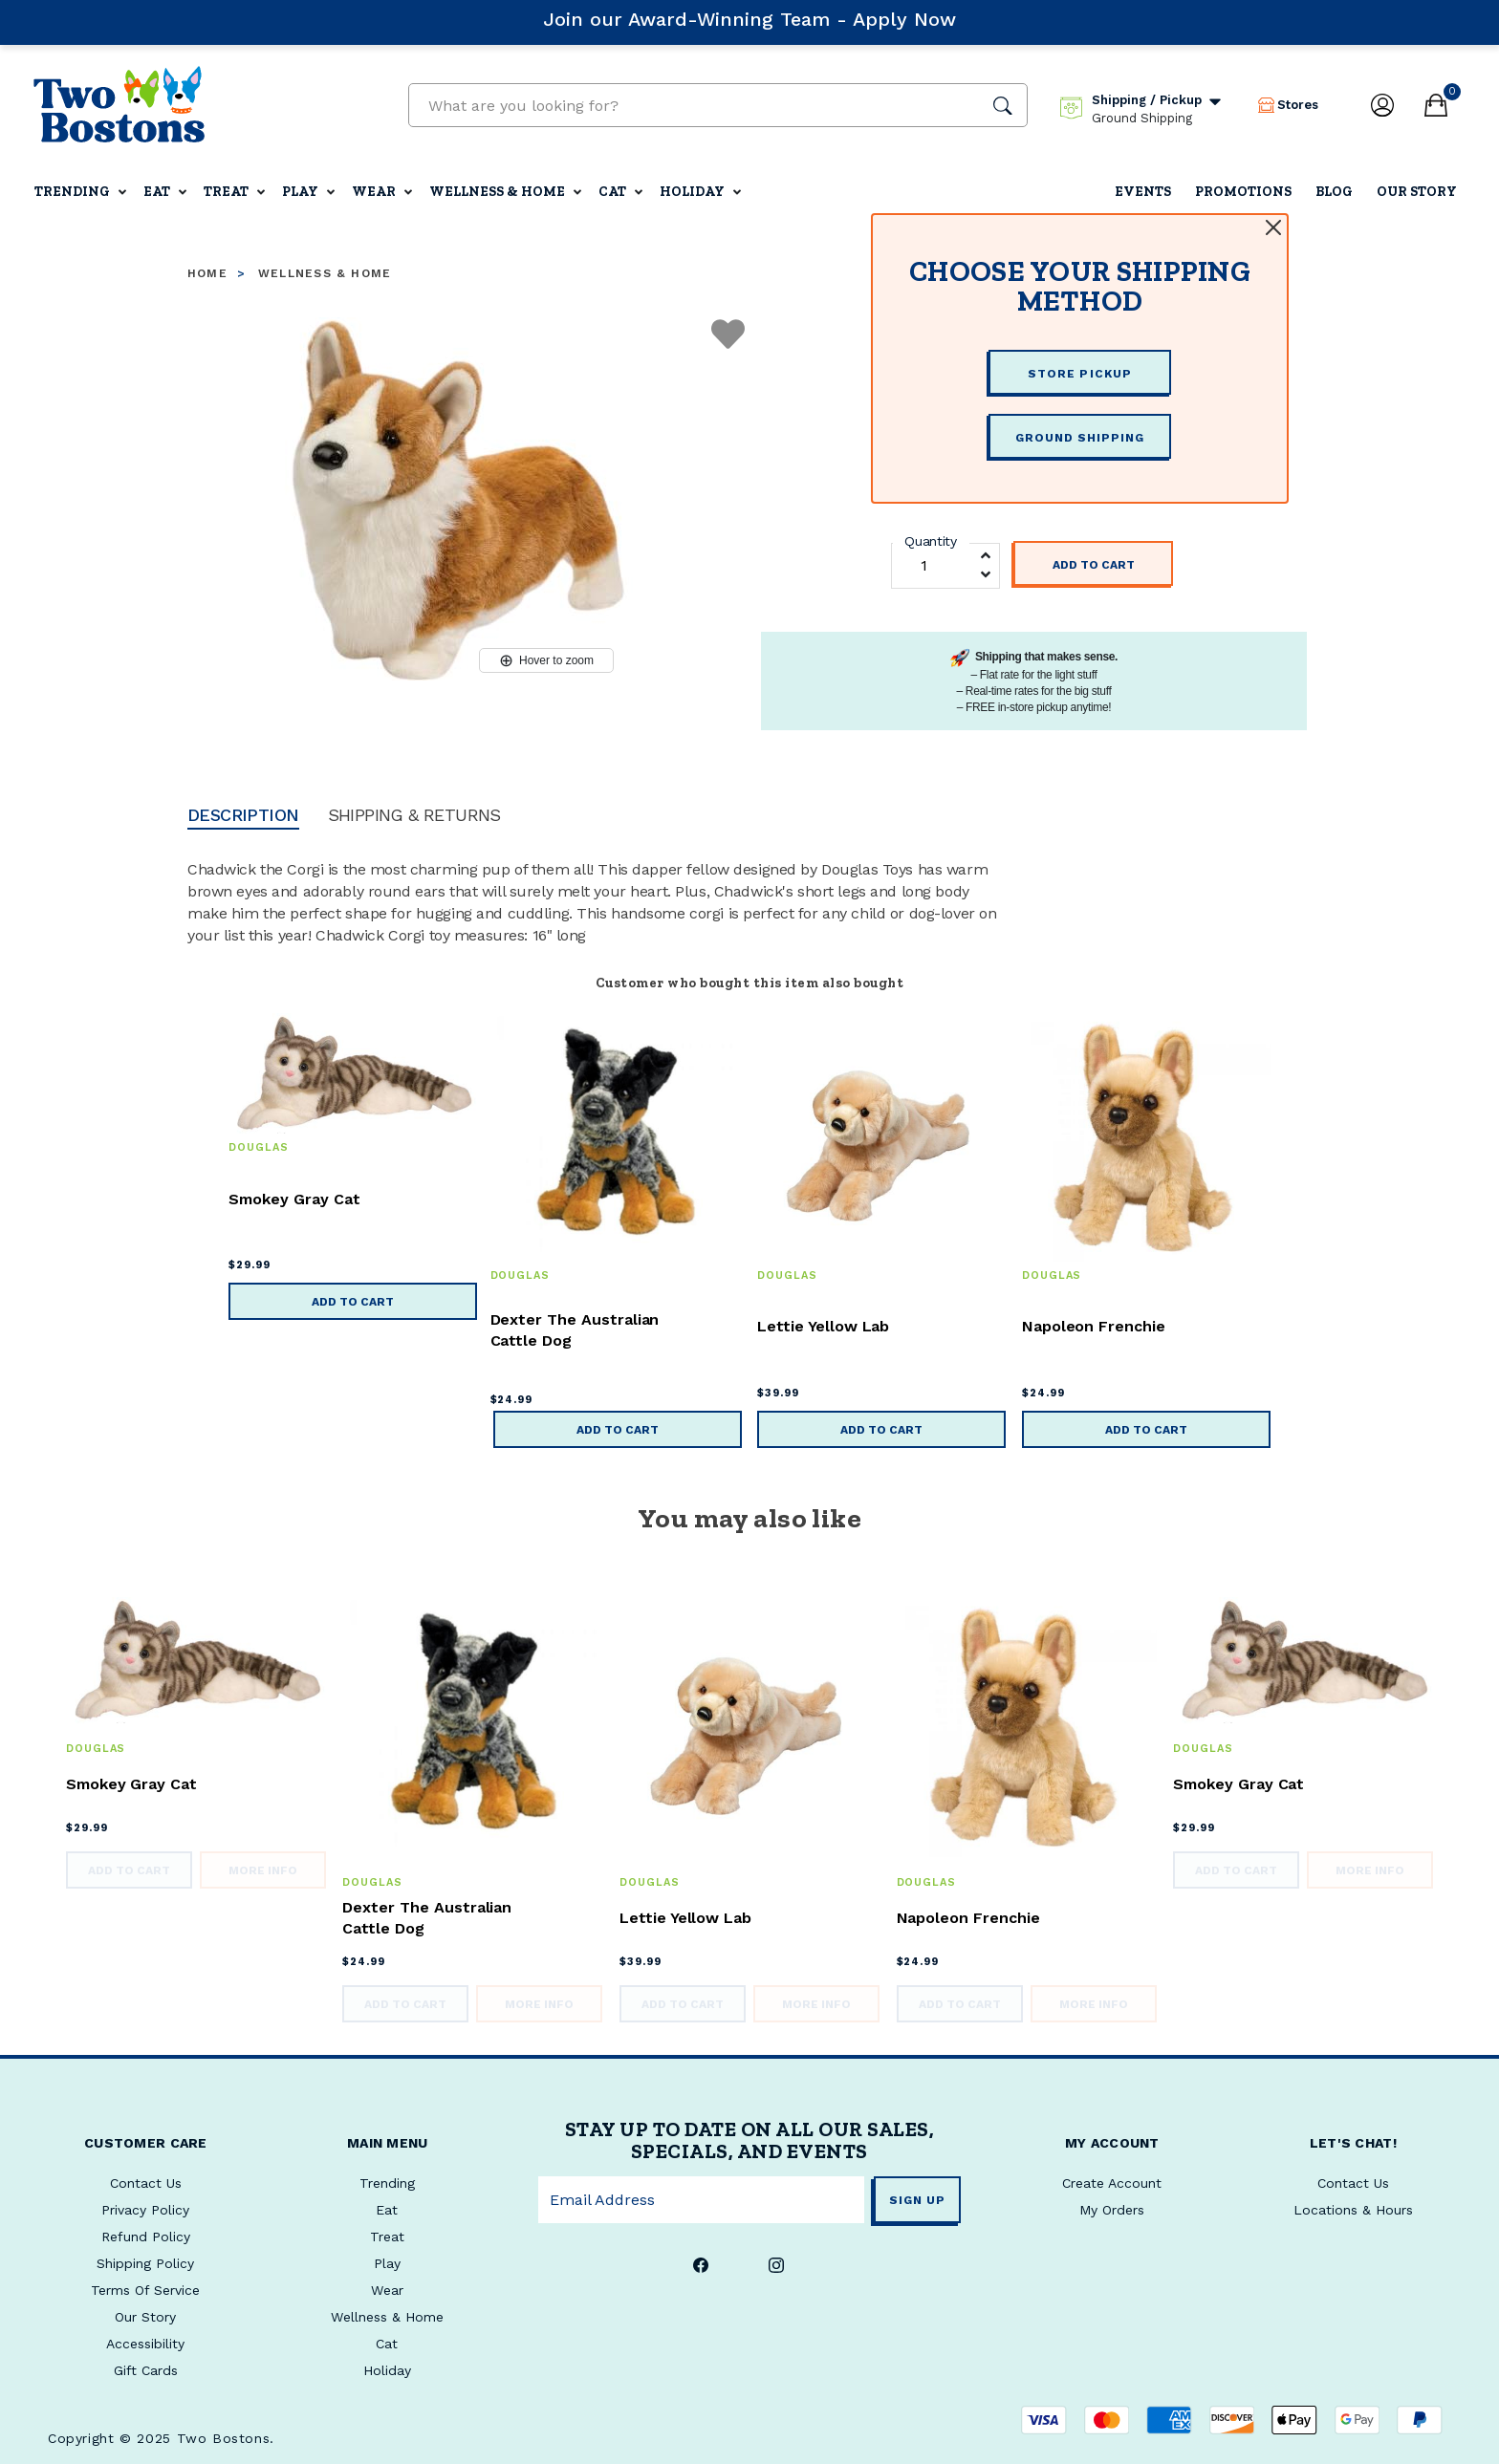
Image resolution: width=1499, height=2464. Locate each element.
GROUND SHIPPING (1079, 437)
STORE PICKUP (1079, 373)
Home (207, 273)
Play (300, 192)
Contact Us (1353, 2183)
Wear (374, 192)
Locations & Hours (1353, 2209)
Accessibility (145, 2343)
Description (243, 816)
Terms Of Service (145, 2290)
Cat (612, 192)
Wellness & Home (497, 192)
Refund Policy (145, 2236)
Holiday (692, 192)
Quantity (930, 541)
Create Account (1112, 2183)
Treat (226, 192)
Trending (72, 192)
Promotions (1243, 192)
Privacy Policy (145, 2209)
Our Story (1417, 192)
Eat (156, 192)
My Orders (1111, 2209)
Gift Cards (146, 2370)
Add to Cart (1094, 565)
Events (1143, 192)
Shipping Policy (145, 2263)
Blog (1334, 192)
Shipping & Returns (414, 816)
